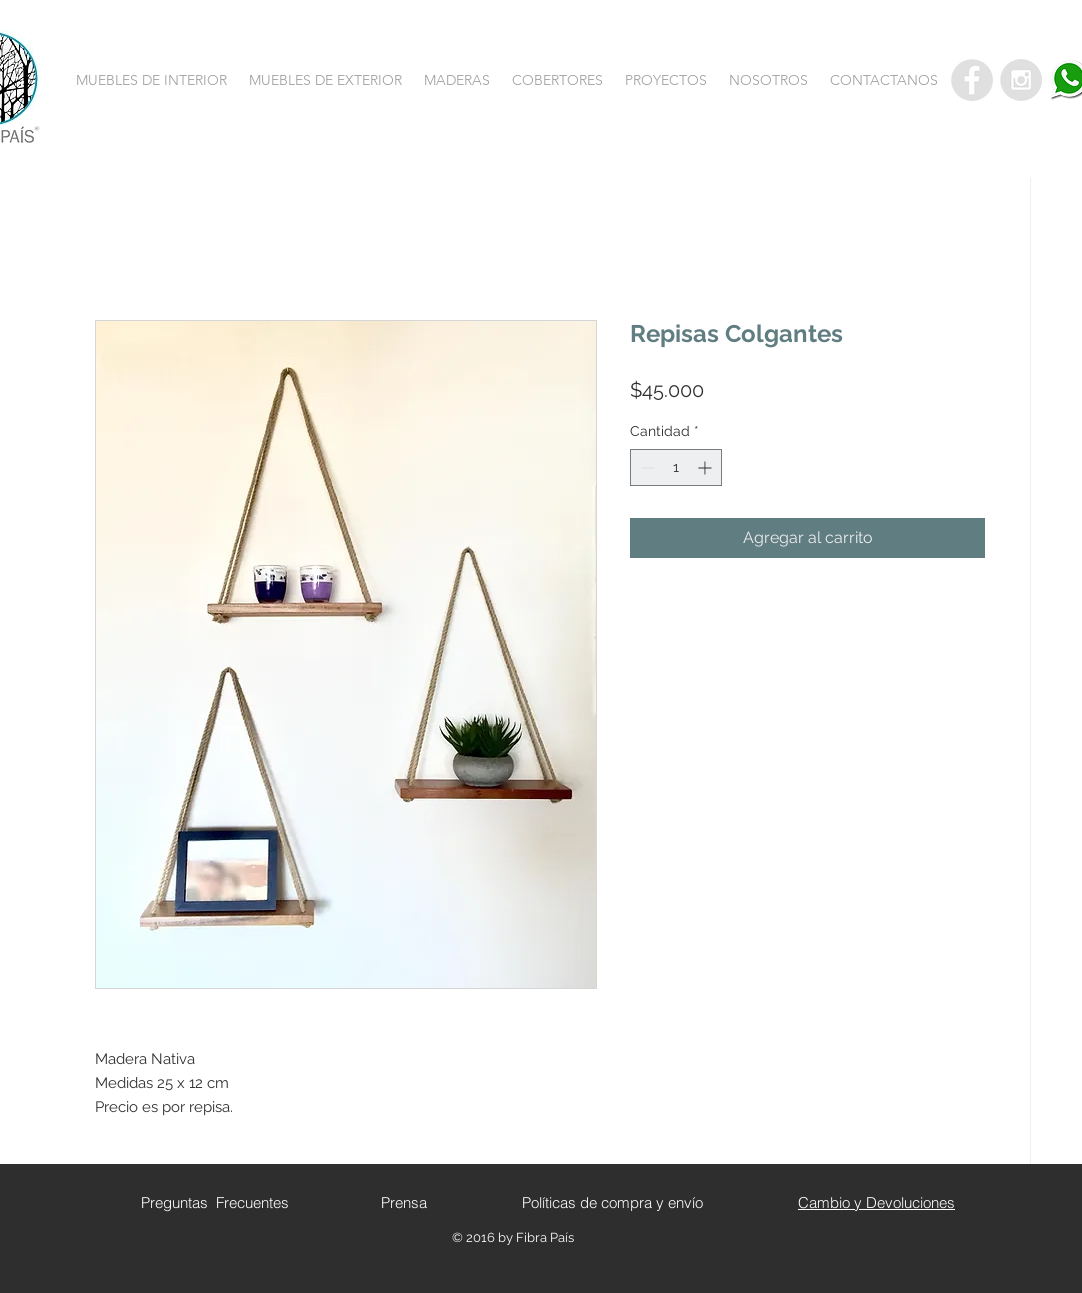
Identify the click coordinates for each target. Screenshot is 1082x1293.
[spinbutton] (676, 467)
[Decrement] (645, 467)
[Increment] (706, 467)
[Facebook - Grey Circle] (972, 80)
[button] (151, 80)
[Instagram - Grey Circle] (1021, 80)
